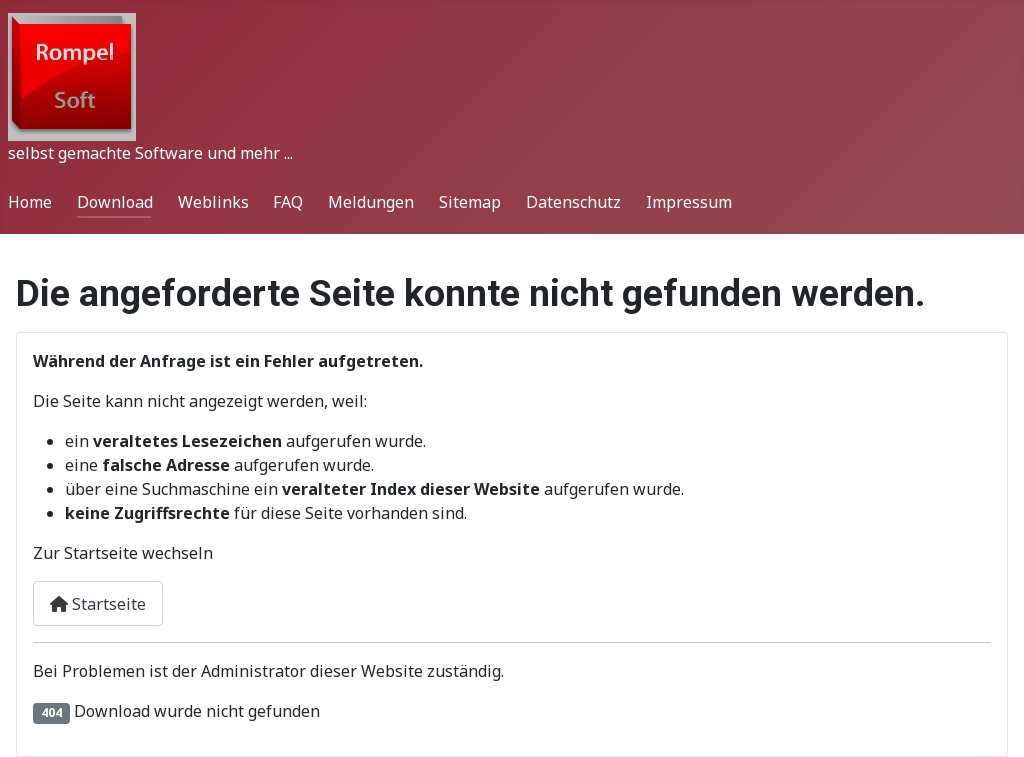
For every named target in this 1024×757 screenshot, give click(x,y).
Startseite (98, 604)
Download (115, 202)
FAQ (288, 202)
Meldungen (371, 202)
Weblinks (213, 202)
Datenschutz (573, 202)
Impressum (689, 202)
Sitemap (470, 202)
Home (30, 202)
